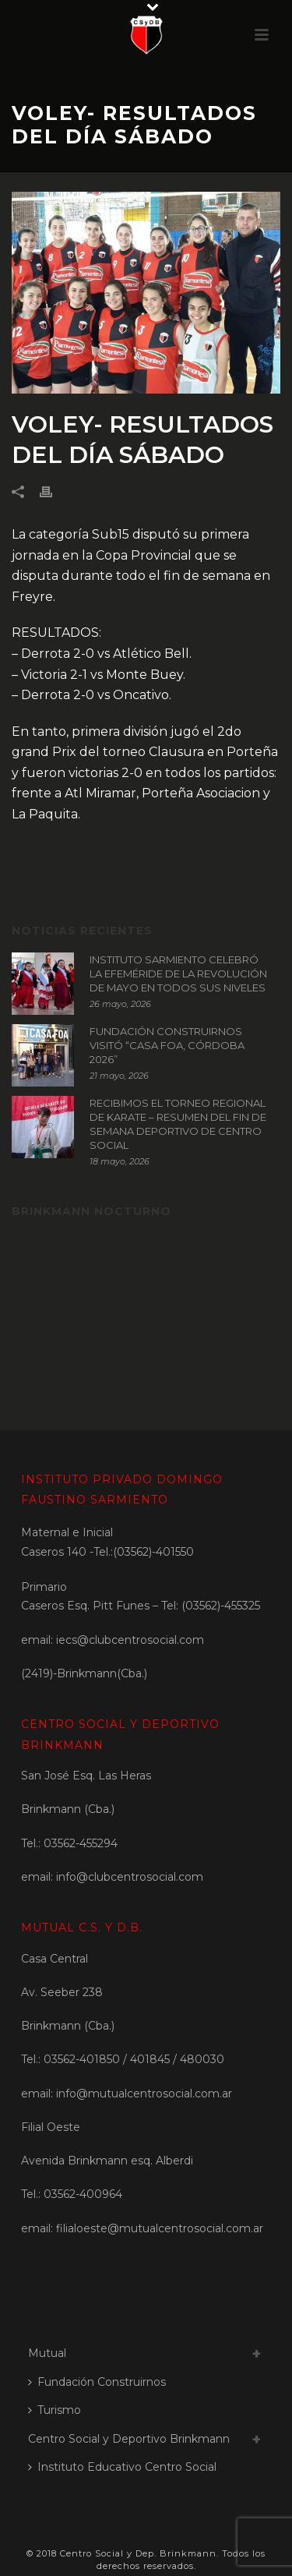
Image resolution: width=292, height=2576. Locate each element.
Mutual (47, 2353)
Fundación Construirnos (97, 2382)
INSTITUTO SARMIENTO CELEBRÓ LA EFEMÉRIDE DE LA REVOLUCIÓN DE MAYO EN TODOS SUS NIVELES (178, 973)
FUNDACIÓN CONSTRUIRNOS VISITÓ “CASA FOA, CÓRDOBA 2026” (167, 1045)
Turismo (54, 2410)
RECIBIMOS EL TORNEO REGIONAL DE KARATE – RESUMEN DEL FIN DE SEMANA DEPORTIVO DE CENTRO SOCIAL (178, 1124)
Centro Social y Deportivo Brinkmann (129, 2439)
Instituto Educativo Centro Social (122, 2467)
